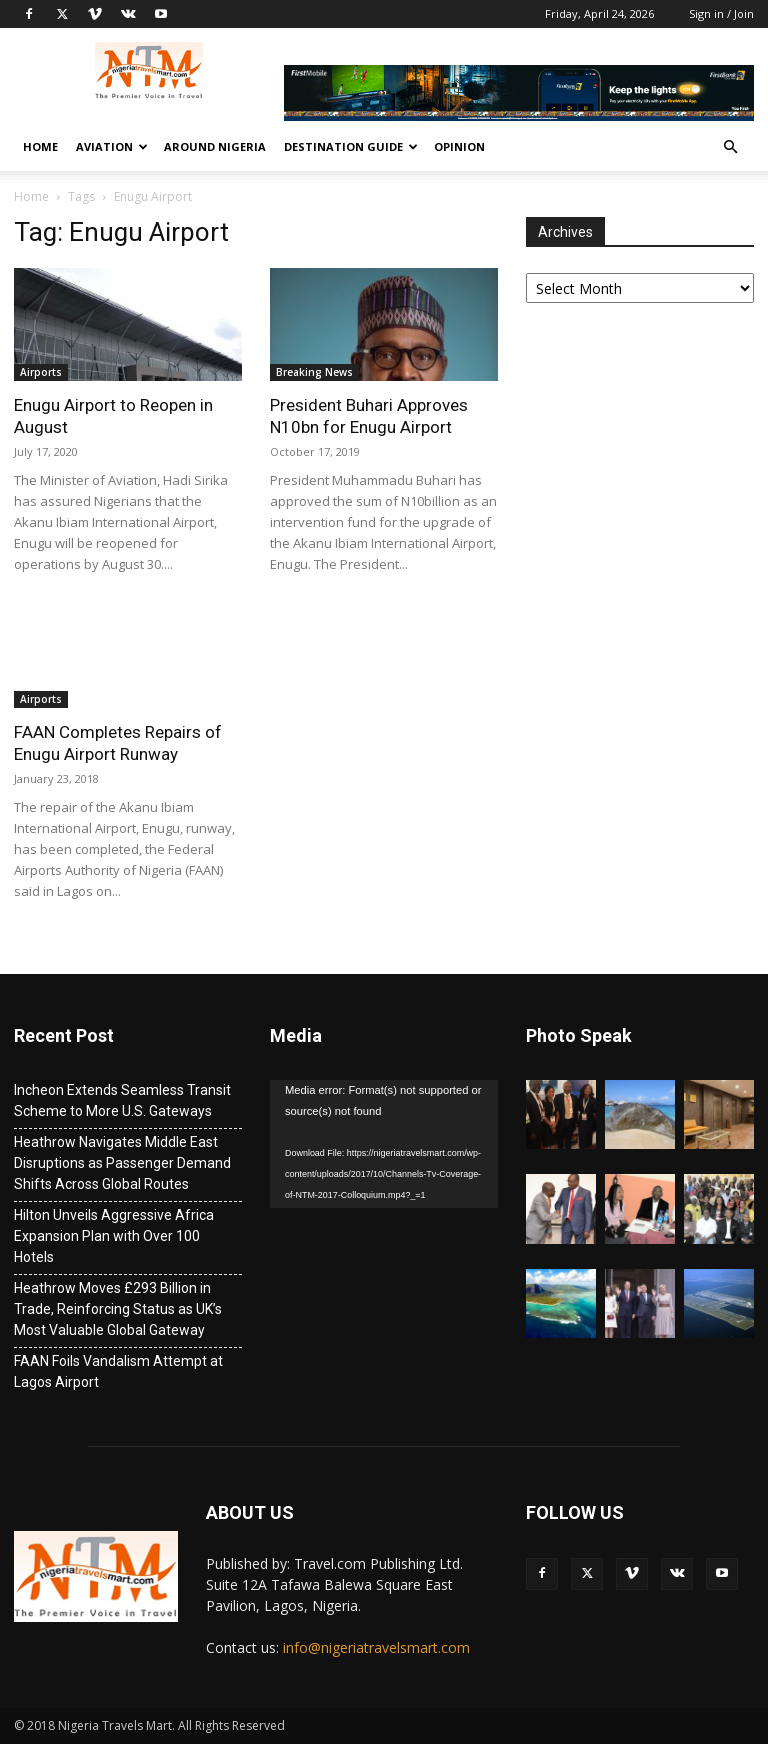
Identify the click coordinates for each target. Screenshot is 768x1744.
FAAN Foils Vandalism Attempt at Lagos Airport (118, 1371)
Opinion (459, 146)
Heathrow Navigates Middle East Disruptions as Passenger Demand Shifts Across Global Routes (122, 1163)
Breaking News (314, 372)
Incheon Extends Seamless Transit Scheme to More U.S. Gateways (122, 1100)
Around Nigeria (215, 146)
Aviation (112, 146)
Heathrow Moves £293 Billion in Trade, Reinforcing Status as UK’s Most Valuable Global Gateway (118, 1309)
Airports (41, 372)
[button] (730, 147)
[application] (384, 1144)
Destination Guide (351, 146)
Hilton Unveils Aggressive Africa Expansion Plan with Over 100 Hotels (114, 1236)
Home (40, 146)
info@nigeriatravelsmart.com (376, 1647)
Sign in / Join (721, 13)
